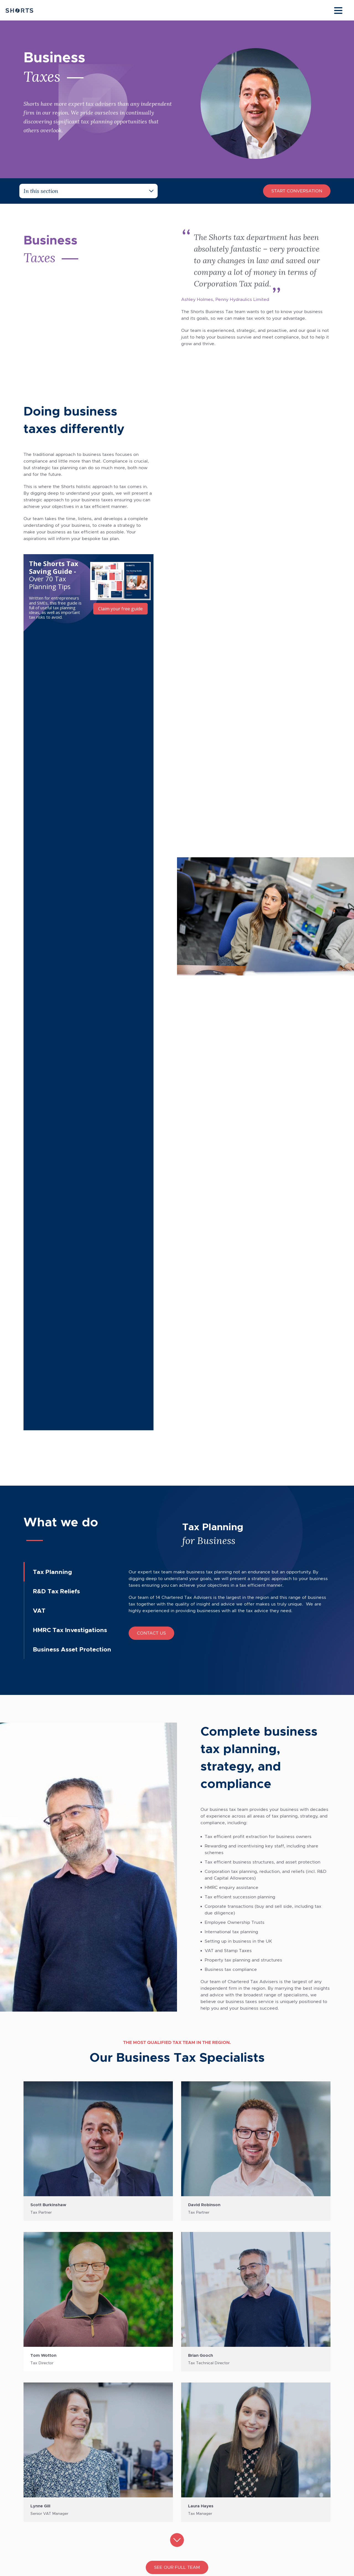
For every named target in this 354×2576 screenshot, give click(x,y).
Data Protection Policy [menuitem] (256, 2445)
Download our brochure (177, 2330)
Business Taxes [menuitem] (146, 2436)
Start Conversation (296, 190)
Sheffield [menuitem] (37, 2427)
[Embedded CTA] (88, 589)
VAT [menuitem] (134, 2483)
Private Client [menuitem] (144, 2455)
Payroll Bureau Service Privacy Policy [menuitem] (271, 2436)
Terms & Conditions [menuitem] (253, 2417)
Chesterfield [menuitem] (41, 2417)
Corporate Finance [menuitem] (150, 2445)
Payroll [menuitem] (137, 2464)
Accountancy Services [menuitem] (153, 2417)
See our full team (177, 1763)
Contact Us (151, 828)
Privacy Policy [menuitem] (247, 2427)
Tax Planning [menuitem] (143, 2474)
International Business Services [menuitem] (163, 2492)
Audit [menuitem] (135, 2427)
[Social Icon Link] (31, 2462)
